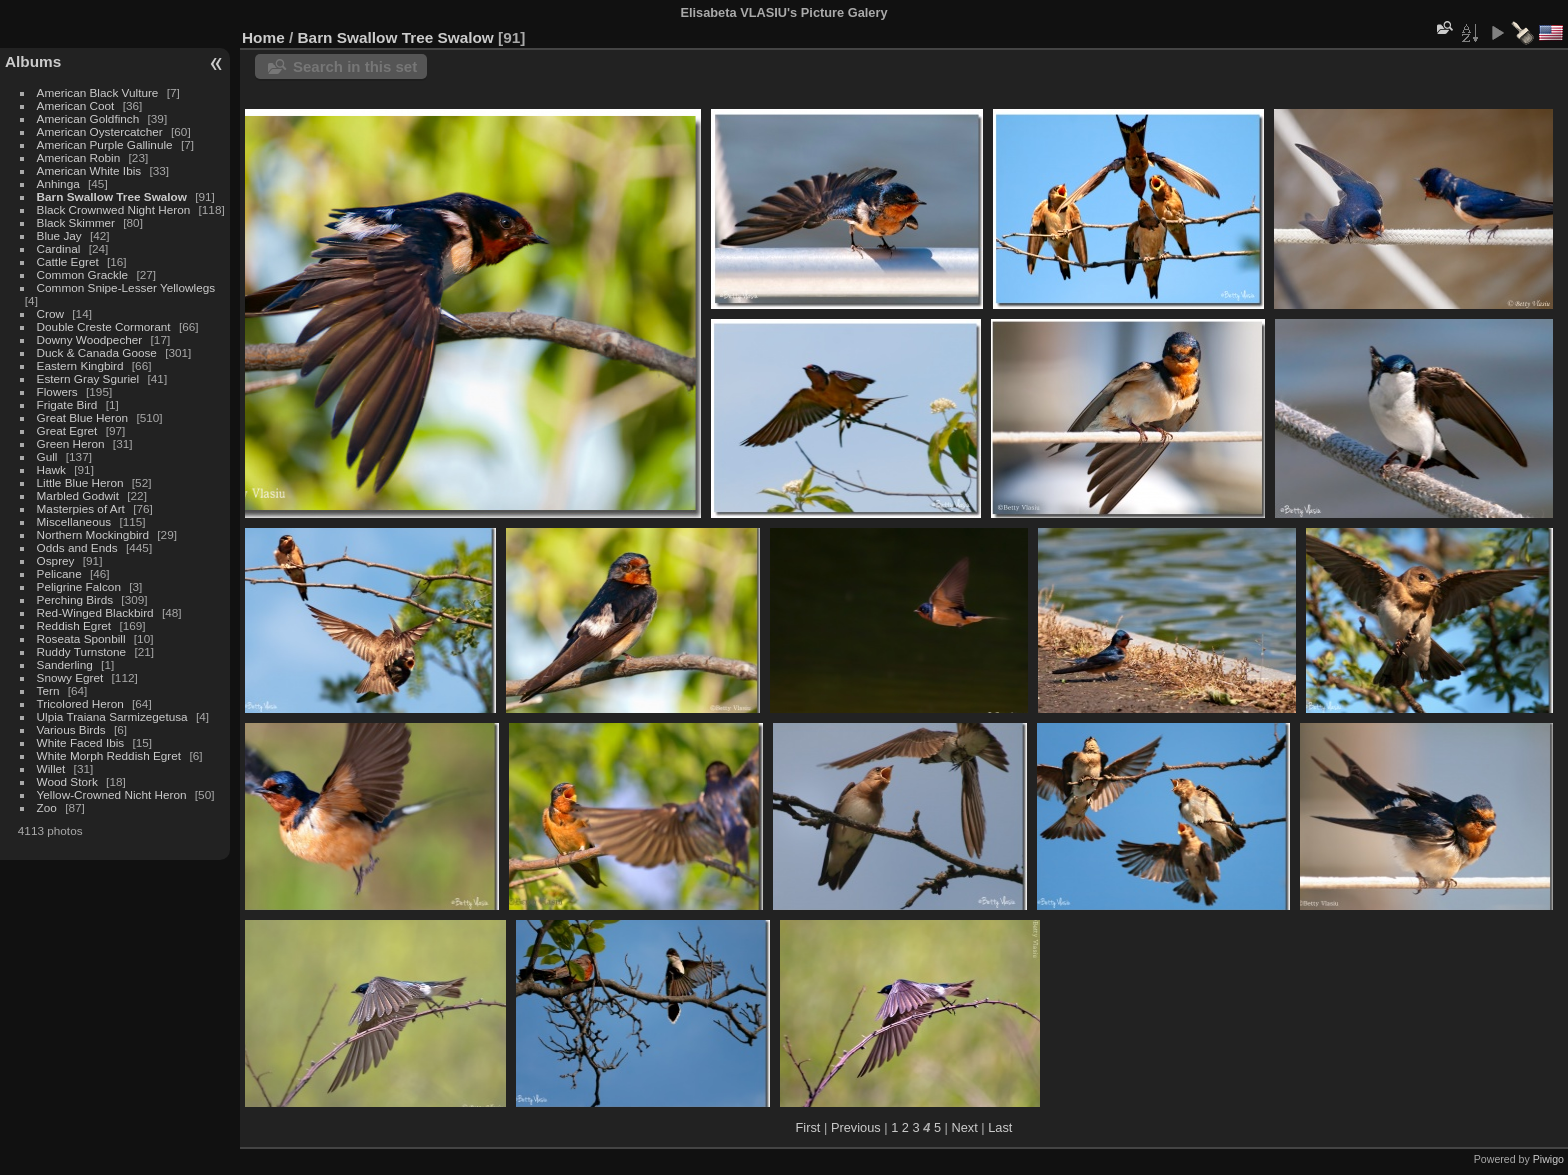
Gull (47, 456)
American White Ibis (89, 170)
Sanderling (65, 664)
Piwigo (1548, 1159)
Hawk (51, 469)
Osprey (56, 560)
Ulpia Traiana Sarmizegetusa (112, 716)
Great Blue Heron (83, 417)
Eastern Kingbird (80, 365)
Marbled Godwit (78, 495)
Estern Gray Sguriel (88, 378)
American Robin (79, 157)
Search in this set (355, 66)
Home (263, 37)
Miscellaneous (74, 521)
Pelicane (59, 573)
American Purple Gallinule (105, 144)
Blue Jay (59, 235)
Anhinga (58, 183)
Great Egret (67, 430)
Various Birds (71, 729)
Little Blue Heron (80, 482)
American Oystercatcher (100, 131)
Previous (856, 1127)
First (808, 1127)
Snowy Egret (70, 677)
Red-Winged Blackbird (95, 612)
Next (964, 1127)
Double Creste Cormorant (104, 326)
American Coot (76, 105)
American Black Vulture (98, 92)
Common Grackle (83, 274)
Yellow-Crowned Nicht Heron (112, 794)
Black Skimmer (76, 222)
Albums (33, 61)
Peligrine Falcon (79, 586)
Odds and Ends (77, 547)
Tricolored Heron (80, 703)
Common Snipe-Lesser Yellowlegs (126, 287)
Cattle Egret (68, 261)
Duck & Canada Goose (97, 352)
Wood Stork (67, 781)
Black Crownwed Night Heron (114, 209)
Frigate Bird (67, 404)
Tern (48, 690)
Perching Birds (75, 599)
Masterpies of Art (81, 508)
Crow (50, 313)
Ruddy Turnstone (82, 651)
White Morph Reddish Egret (109, 755)
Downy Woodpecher (90, 339)
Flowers (57, 391)
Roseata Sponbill (81, 638)
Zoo (47, 807)
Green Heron (71, 443)
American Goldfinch (88, 118)
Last (1000, 1127)
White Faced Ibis (81, 742)
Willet (51, 768)
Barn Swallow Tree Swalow (112, 196)
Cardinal (59, 248)
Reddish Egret (74, 625)
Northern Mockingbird (93, 534)
